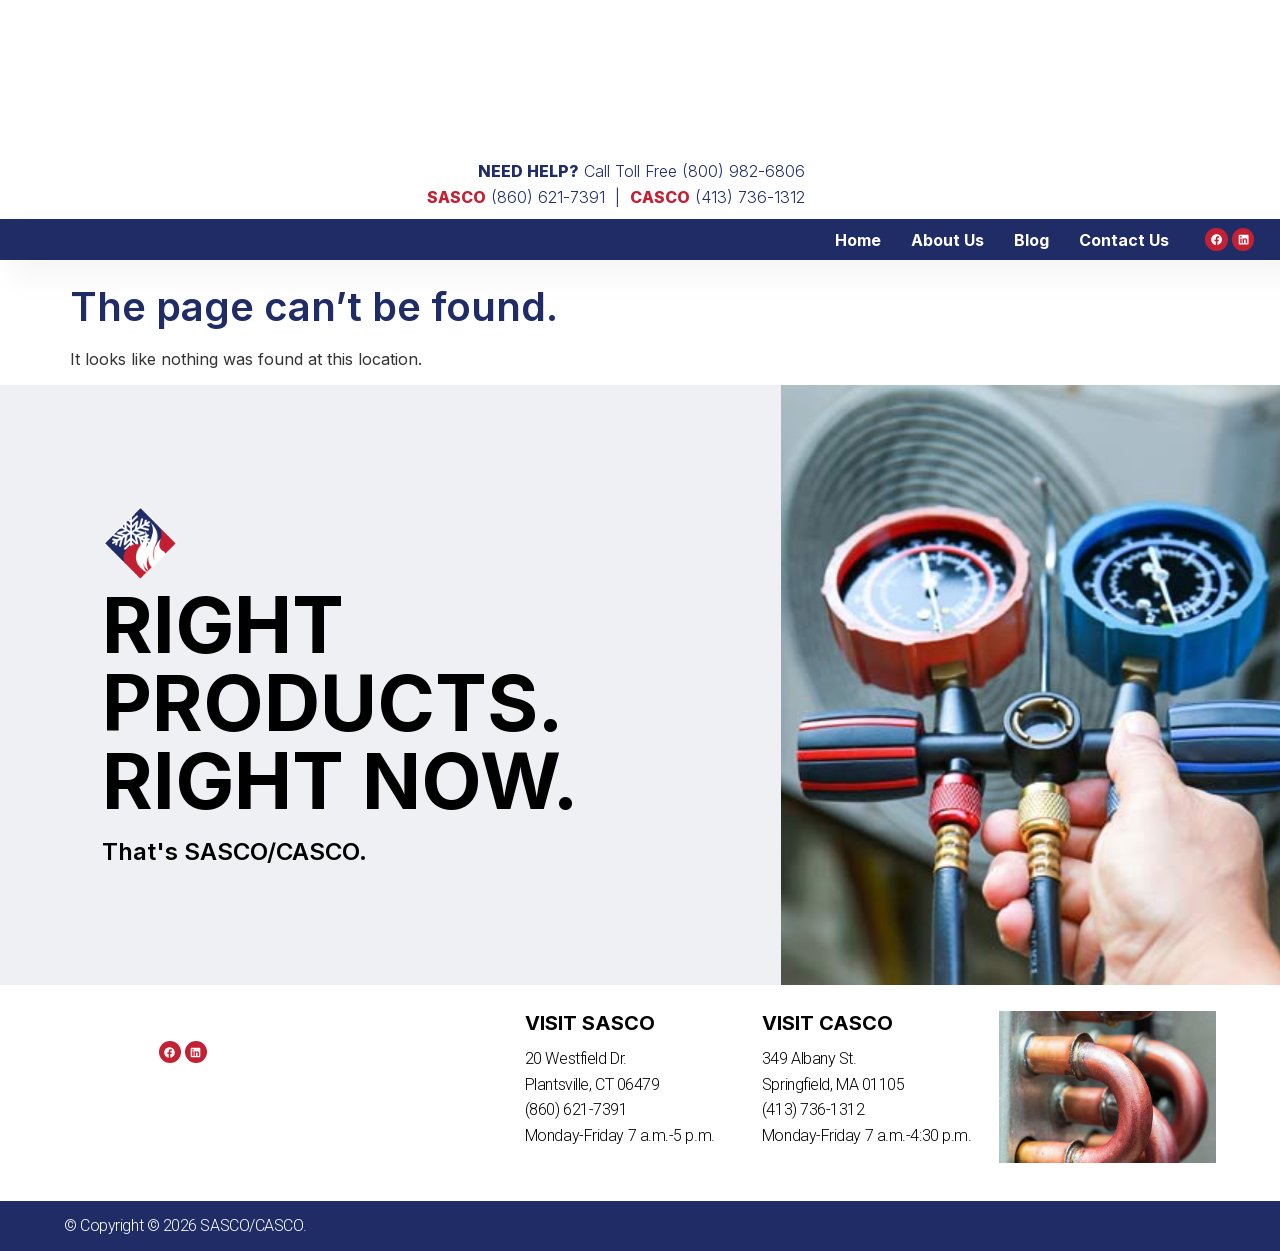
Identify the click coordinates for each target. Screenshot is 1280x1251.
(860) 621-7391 (516, 197)
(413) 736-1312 (717, 197)
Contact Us (1125, 240)
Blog (1032, 240)
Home (859, 240)
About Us (948, 240)
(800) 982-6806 (743, 171)
